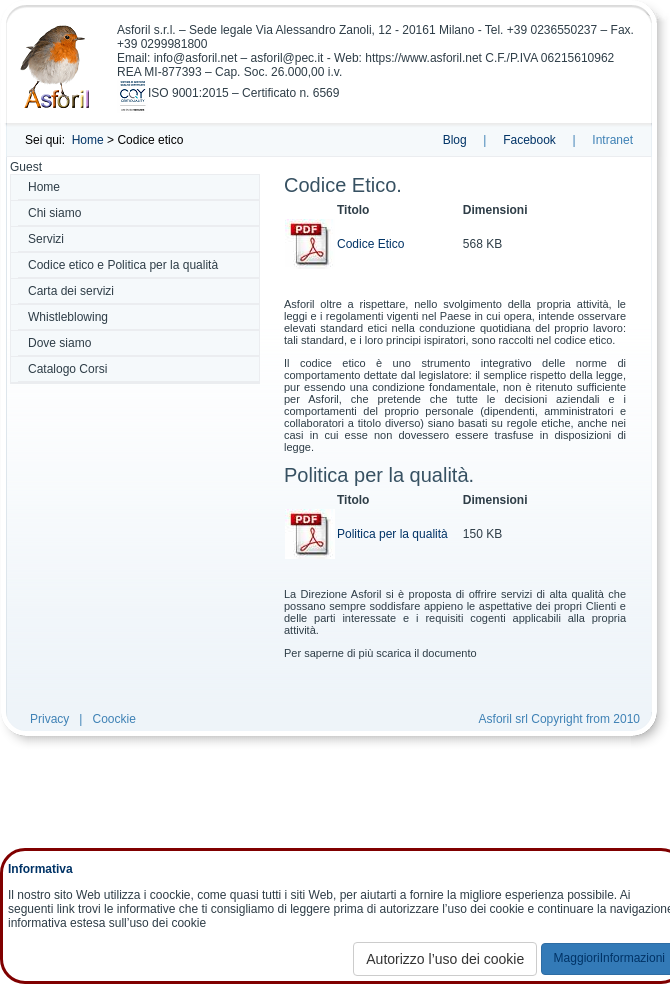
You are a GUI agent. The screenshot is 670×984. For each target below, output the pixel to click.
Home (88, 140)
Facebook (529, 140)
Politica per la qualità (392, 534)
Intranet (612, 140)
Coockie (113, 719)
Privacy (49, 719)
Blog (455, 140)
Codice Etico (370, 244)
